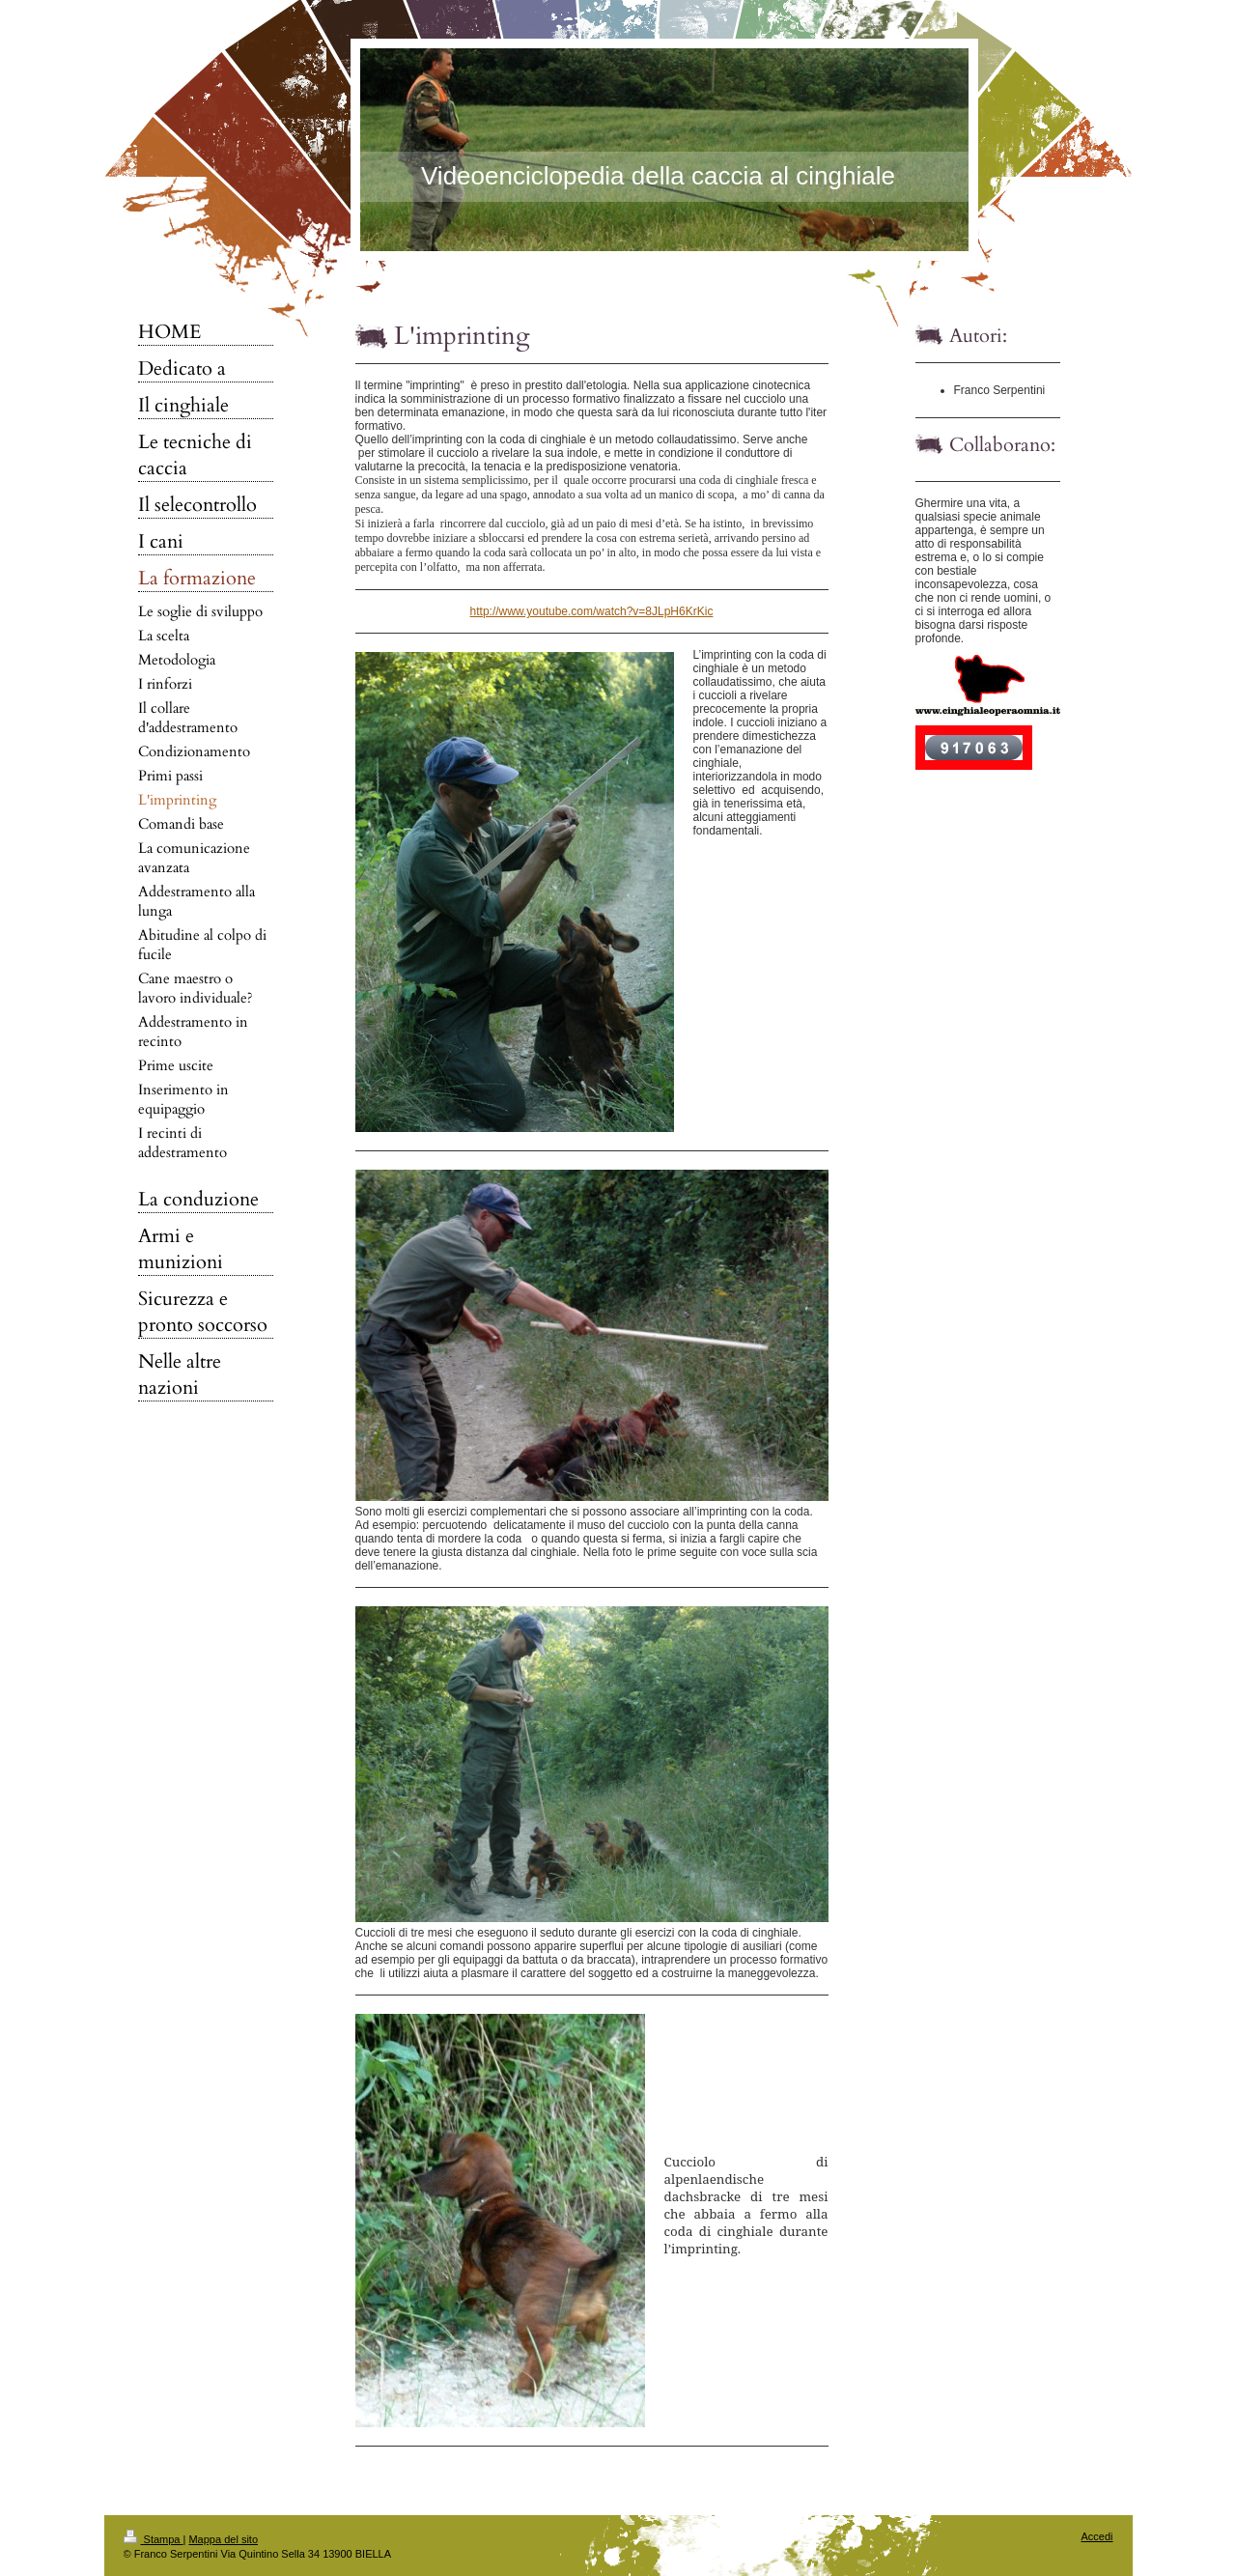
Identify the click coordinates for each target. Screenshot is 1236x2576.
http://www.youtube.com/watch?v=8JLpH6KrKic (592, 611)
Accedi (1096, 2536)
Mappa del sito (223, 2539)
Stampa (153, 2539)
